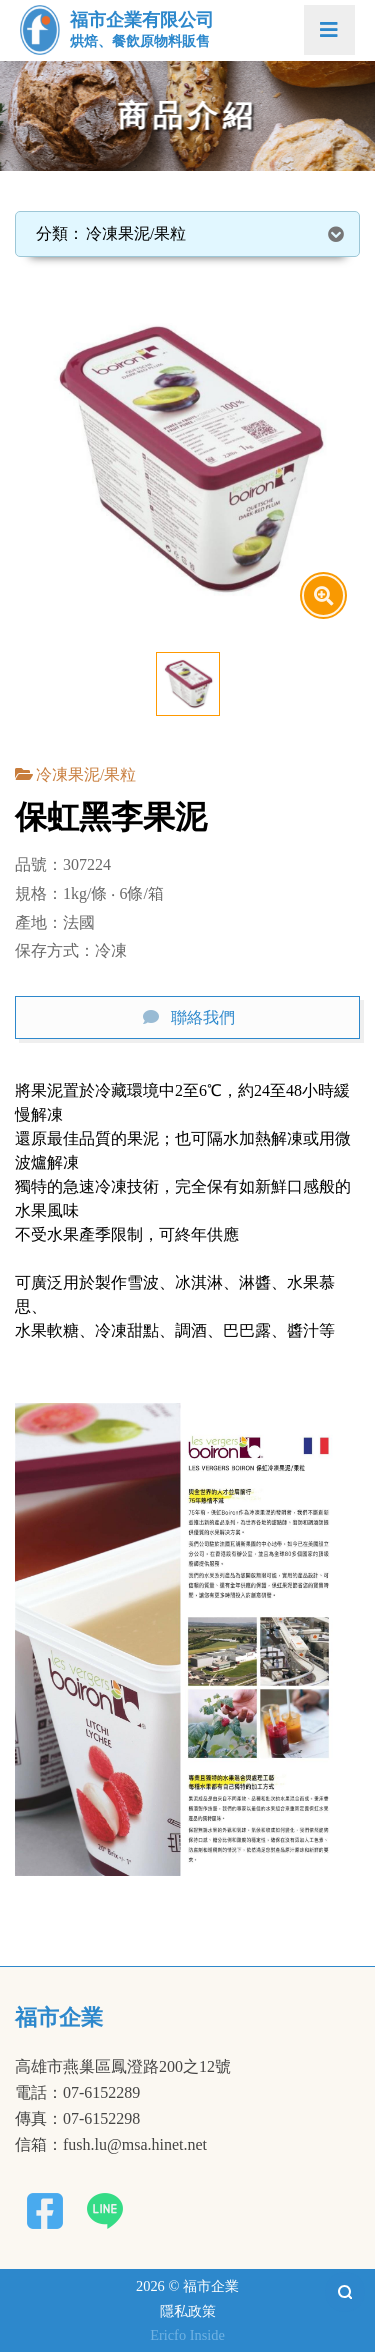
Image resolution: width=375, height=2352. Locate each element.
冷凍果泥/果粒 (86, 774)
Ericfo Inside (187, 2335)
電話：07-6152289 (77, 2093)
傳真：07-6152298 (77, 2119)
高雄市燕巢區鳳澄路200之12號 (123, 2067)
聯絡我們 (203, 1017)
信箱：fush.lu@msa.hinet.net (111, 2145)
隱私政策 (188, 2311)
